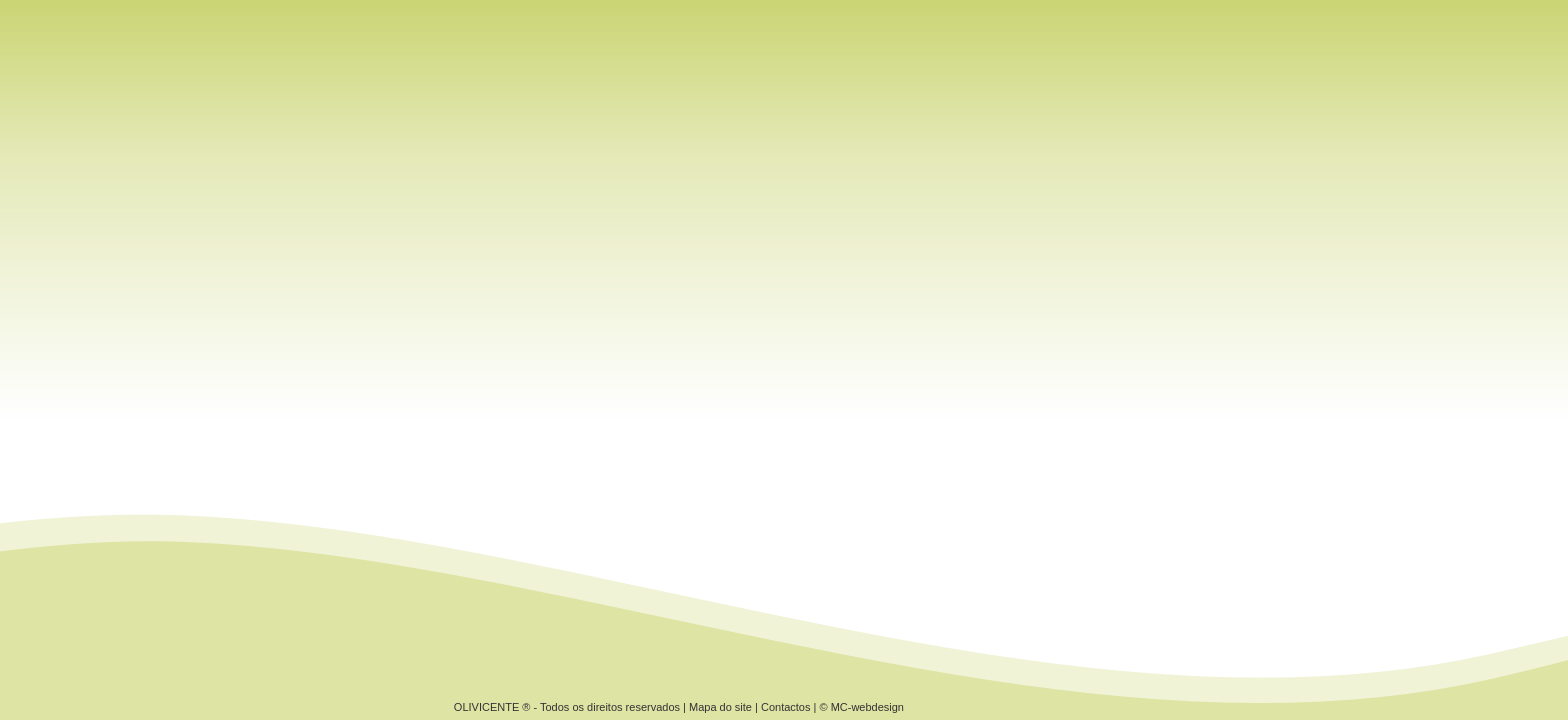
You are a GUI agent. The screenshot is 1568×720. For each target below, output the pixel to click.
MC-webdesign (867, 707)
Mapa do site (720, 707)
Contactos (786, 707)
